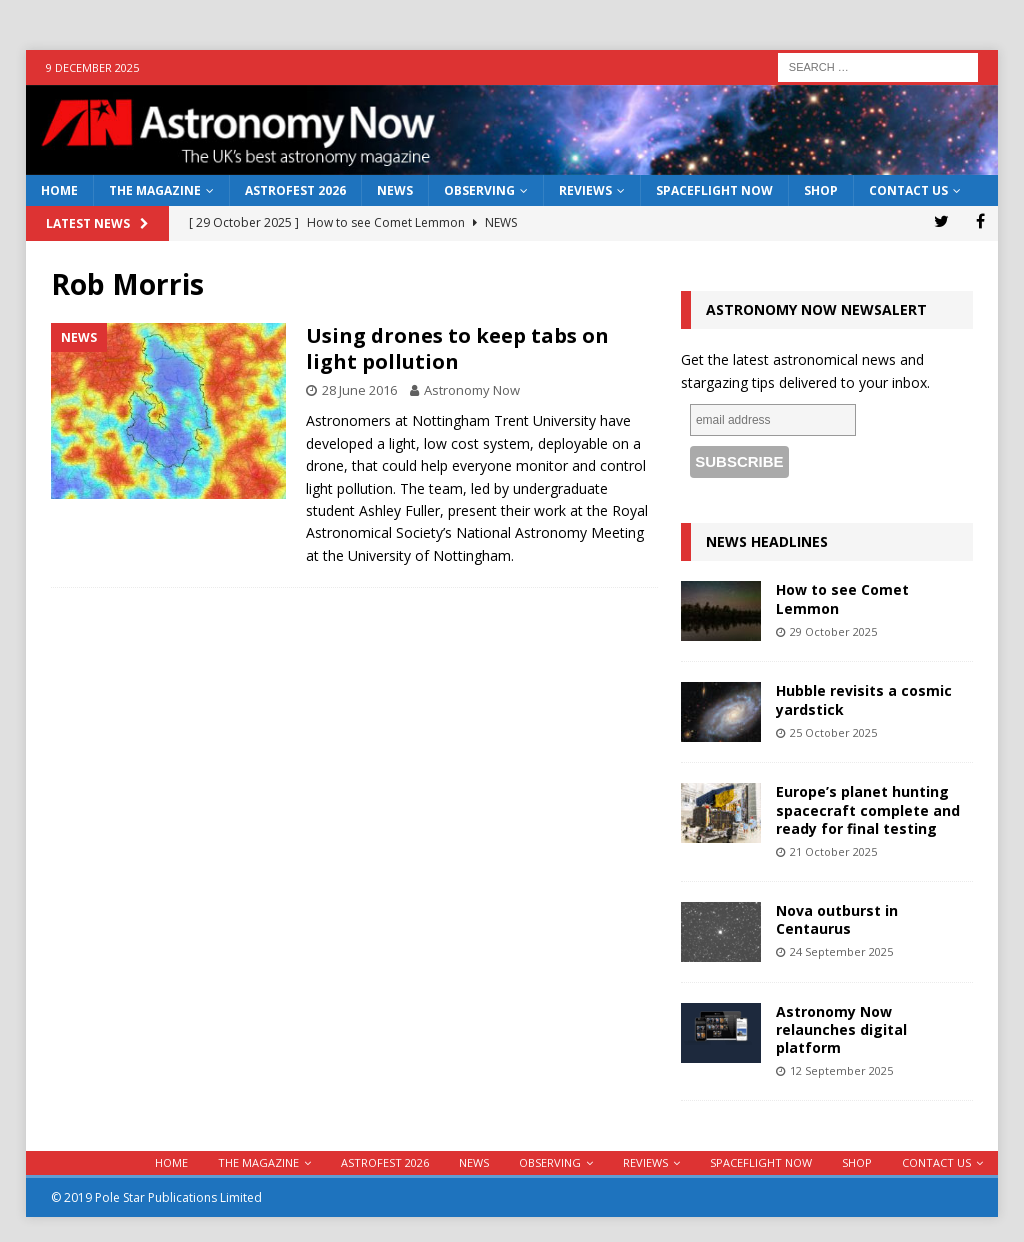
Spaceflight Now (714, 190)
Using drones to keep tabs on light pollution (457, 348)
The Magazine (155, 190)
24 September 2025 (841, 951)
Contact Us (908, 190)
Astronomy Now (472, 390)
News (395, 190)
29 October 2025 (833, 631)
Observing (479, 190)
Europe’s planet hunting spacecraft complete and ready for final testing (868, 809)
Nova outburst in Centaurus (837, 919)
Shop (821, 190)
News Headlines (767, 541)
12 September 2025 (841, 1070)
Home (59, 190)
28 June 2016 (359, 390)
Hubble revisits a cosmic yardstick (864, 699)
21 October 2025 (833, 851)
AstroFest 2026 (295, 190)
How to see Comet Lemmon (842, 598)
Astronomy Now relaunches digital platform (841, 1029)
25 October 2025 (833, 732)
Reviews (585, 190)
